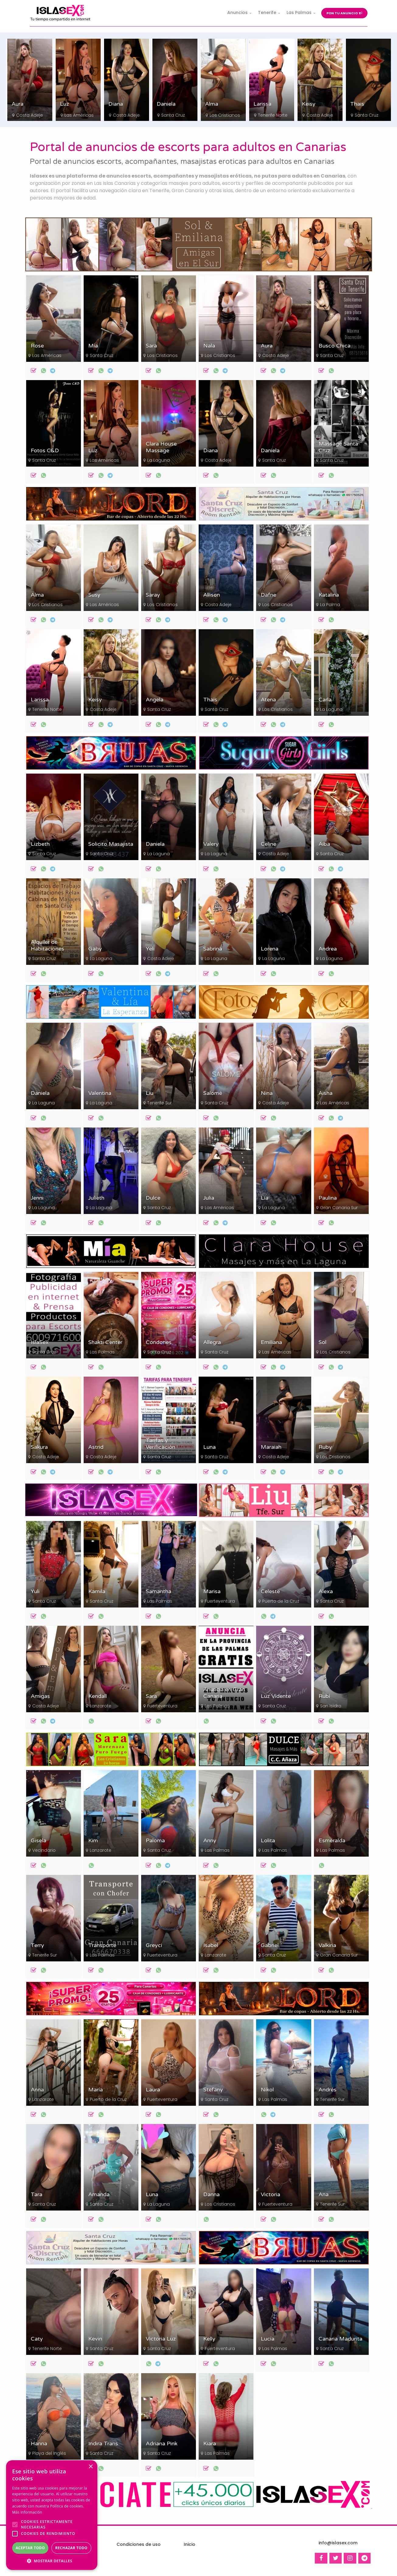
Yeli (150, 949)
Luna (209, 1447)
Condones (159, 1342)
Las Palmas (102, 1352)
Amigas (40, 1696)
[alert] (51, 2515)
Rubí (324, 1696)
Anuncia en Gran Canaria (224, 1692)
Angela (154, 700)
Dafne (268, 595)
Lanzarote (100, 1706)
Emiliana (271, 1342)
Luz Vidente (276, 1696)
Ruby (325, 1447)
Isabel (210, 1945)
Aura (66, 104)
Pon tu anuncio (344, 13)
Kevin (95, 2339)
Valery (211, 844)
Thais (210, 700)
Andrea (328, 949)
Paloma (155, 1840)
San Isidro (330, 1706)
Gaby (95, 949)
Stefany (213, 2090)
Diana (164, 104)
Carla (325, 700)
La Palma (330, 605)
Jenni (37, 1198)
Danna (211, 2194)
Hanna (39, 2443)
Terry (37, 1945)
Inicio (189, 2544)
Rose (37, 346)
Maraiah (271, 1447)
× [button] (90, 2467)
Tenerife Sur (159, 1103)
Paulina (328, 1198)
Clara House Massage (161, 447)
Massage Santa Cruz (338, 447)
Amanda (99, 2194)
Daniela (214, 104)
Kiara (209, 2443)
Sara (17, 104)
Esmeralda (332, 1840)
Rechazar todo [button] (71, 2547)
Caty (37, 2339)
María (95, 2090)
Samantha (158, 1591)
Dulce (153, 1198)
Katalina (329, 595)
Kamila (96, 1591)
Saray (153, 595)
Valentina (99, 1093)
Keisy (357, 104)
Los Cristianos (31, 115)
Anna (37, 2090)
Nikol (267, 2090)
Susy (94, 595)
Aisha (326, 1093)
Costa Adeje (77, 115)
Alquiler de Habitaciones (47, 945)
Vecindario (44, 1850)
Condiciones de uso (139, 2544)
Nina (267, 1093)
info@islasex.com (338, 2543)
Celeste (270, 1591)
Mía (93, 346)
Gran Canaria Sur (339, 1208)
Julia (208, 1198)
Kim (93, 1840)
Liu (149, 1093)
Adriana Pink (161, 2443)
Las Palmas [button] (299, 12)
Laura (153, 2090)
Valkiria (327, 1945)
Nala (209, 346)
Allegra (212, 1342)
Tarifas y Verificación (160, 1443)
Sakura (39, 1447)
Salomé (212, 1093)
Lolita (268, 1840)
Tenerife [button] (267, 12)
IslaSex (40, 1342)
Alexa (326, 1591)
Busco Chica (334, 346)
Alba (324, 844)
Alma (259, 104)
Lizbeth (40, 844)
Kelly (209, 2339)
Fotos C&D (45, 450)
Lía (264, 1198)
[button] (51, 2561)
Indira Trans (103, 2443)
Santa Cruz (221, 115)
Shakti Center (105, 1342)
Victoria (270, 2194)
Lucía (267, 2339)
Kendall (97, 1696)
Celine (268, 844)
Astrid (95, 1447)
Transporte (102, 1945)
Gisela (38, 1840)
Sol (322, 1342)
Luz (112, 104)
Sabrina (212, 949)
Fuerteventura (220, 1601)
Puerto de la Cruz (280, 1601)
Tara (36, 2194)
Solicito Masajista (110, 844)
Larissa (311, 104)
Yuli (35, 1591)
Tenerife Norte (321, 115)
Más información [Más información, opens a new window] (27, 2512)
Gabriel (270, 1945)
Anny (209, 1840)
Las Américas (127, 115)
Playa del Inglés (49, 2453)
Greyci (154, 1945)
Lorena (269, 949)
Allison (211, 595)
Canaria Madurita (340, 2339)
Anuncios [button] (237, 12)
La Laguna (158, 460)
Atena (268, 700)
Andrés (327, 2090)
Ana (324, 2194)
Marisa (212, 1591)
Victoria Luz (161, 2339)
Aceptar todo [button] (30, 2547)
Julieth (96, 1198)
